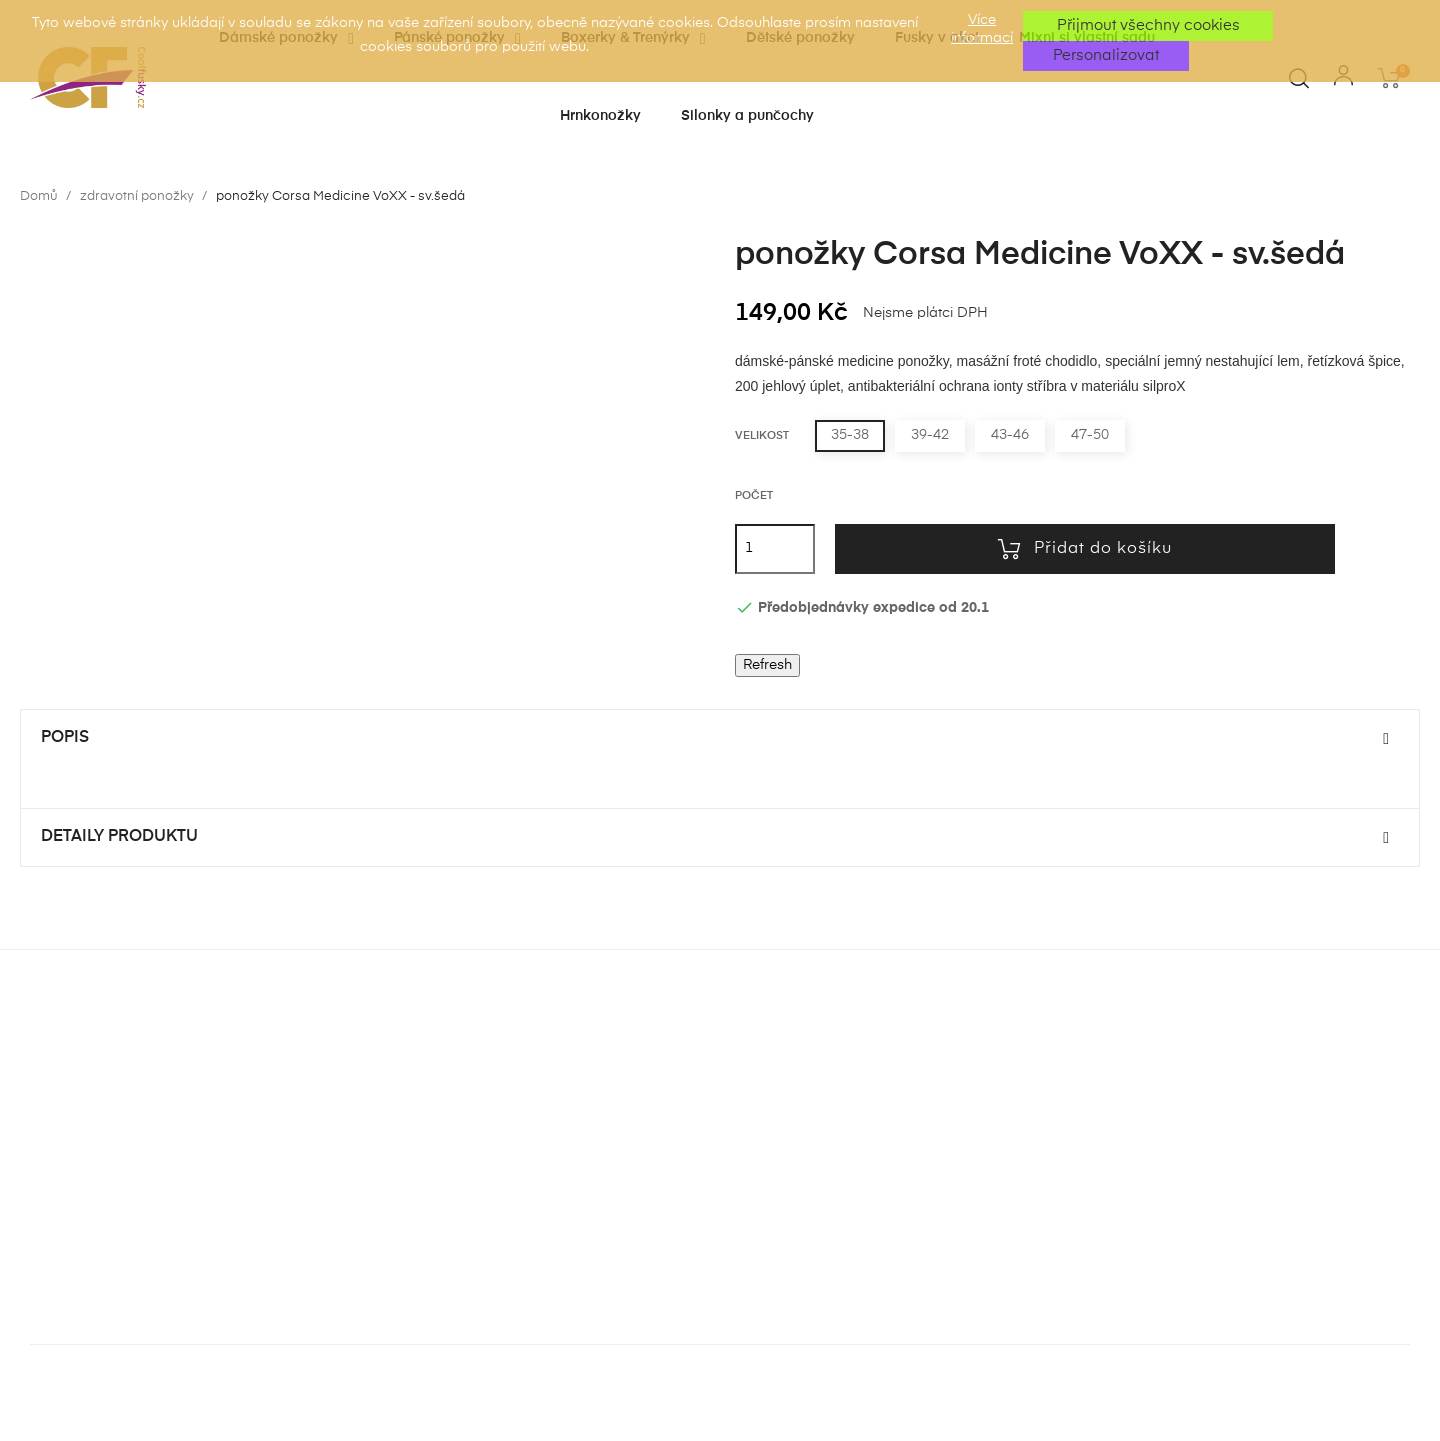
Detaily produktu (119, 837)
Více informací (982, 29)
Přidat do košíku (1085, 549)
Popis (65, 738)
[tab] (720, 739)
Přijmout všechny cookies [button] (1148, 25)
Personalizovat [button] (1106, 55)
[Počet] (775, 549)
